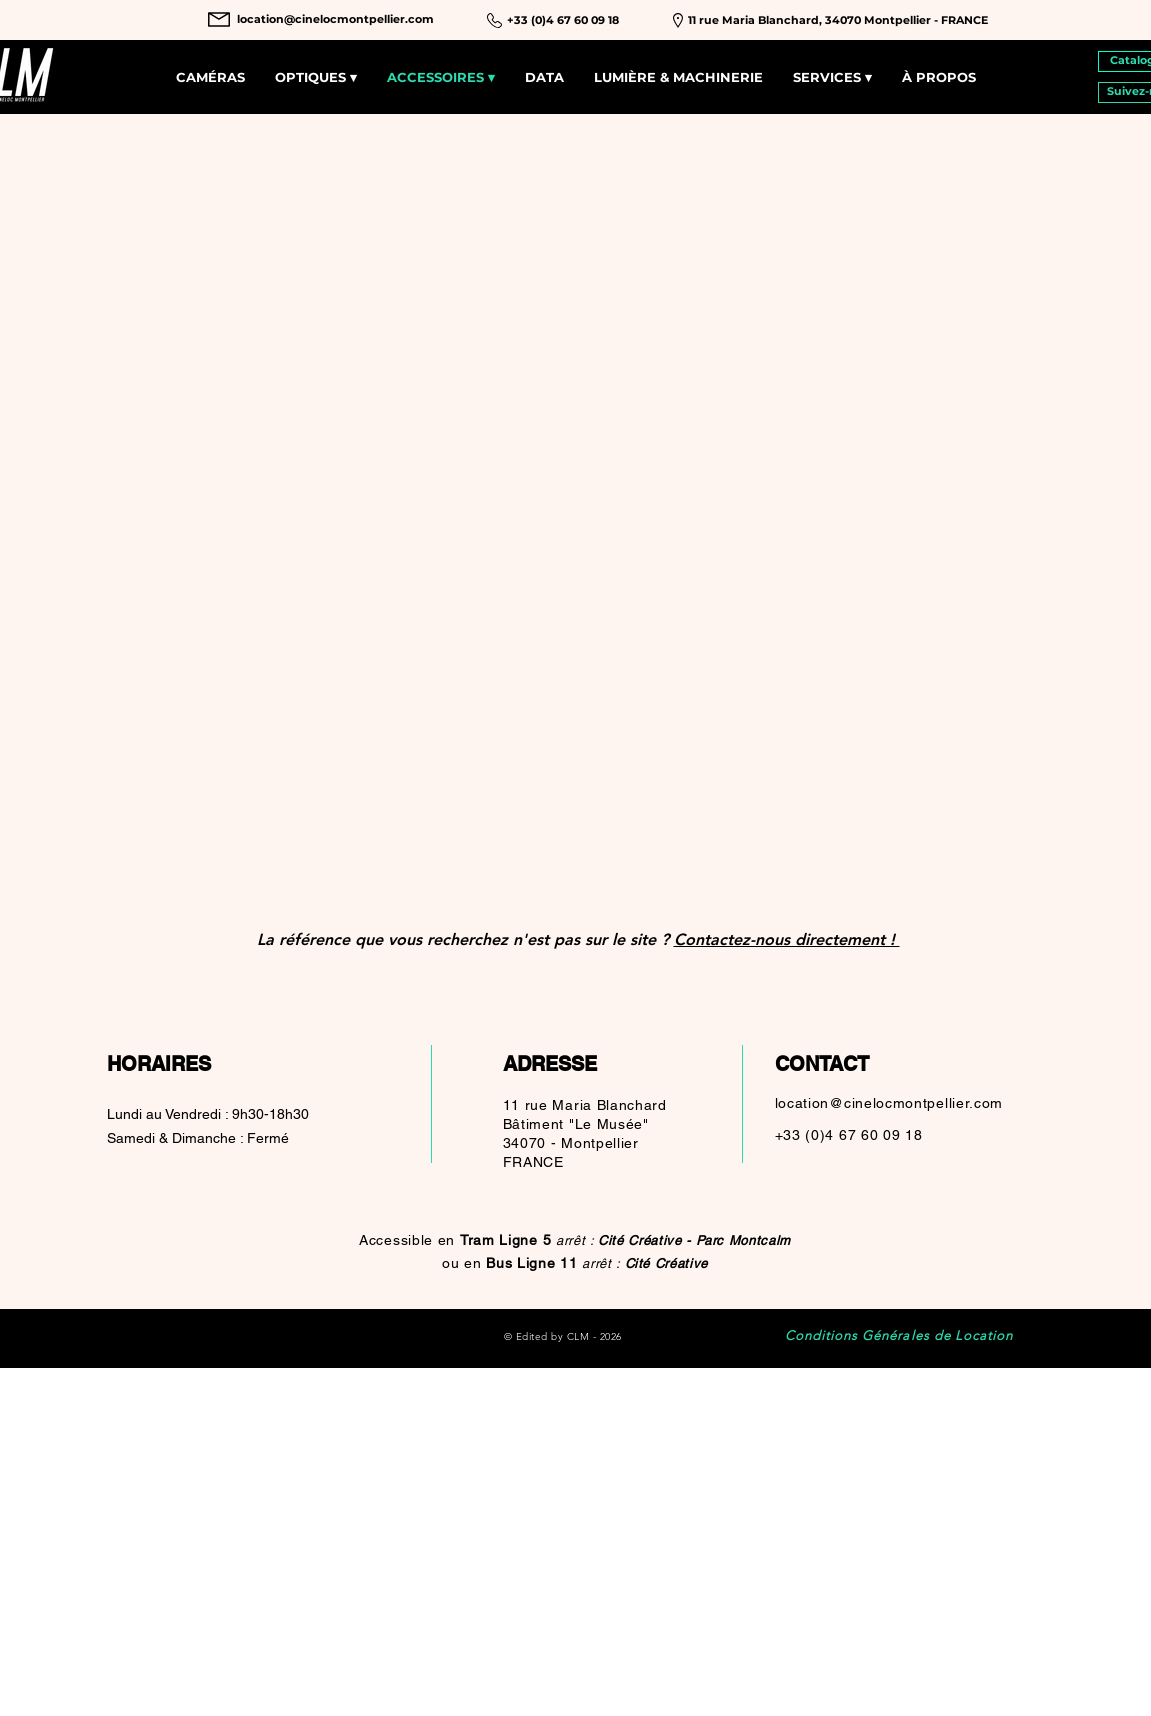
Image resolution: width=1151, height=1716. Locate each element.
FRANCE (533, 1162)
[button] (832, 77)
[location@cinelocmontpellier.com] (335, 19)
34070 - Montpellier (571, 1143)
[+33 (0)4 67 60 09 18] (563, 20)
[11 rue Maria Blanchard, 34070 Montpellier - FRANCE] (838, 20)
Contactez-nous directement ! (787, 939)
